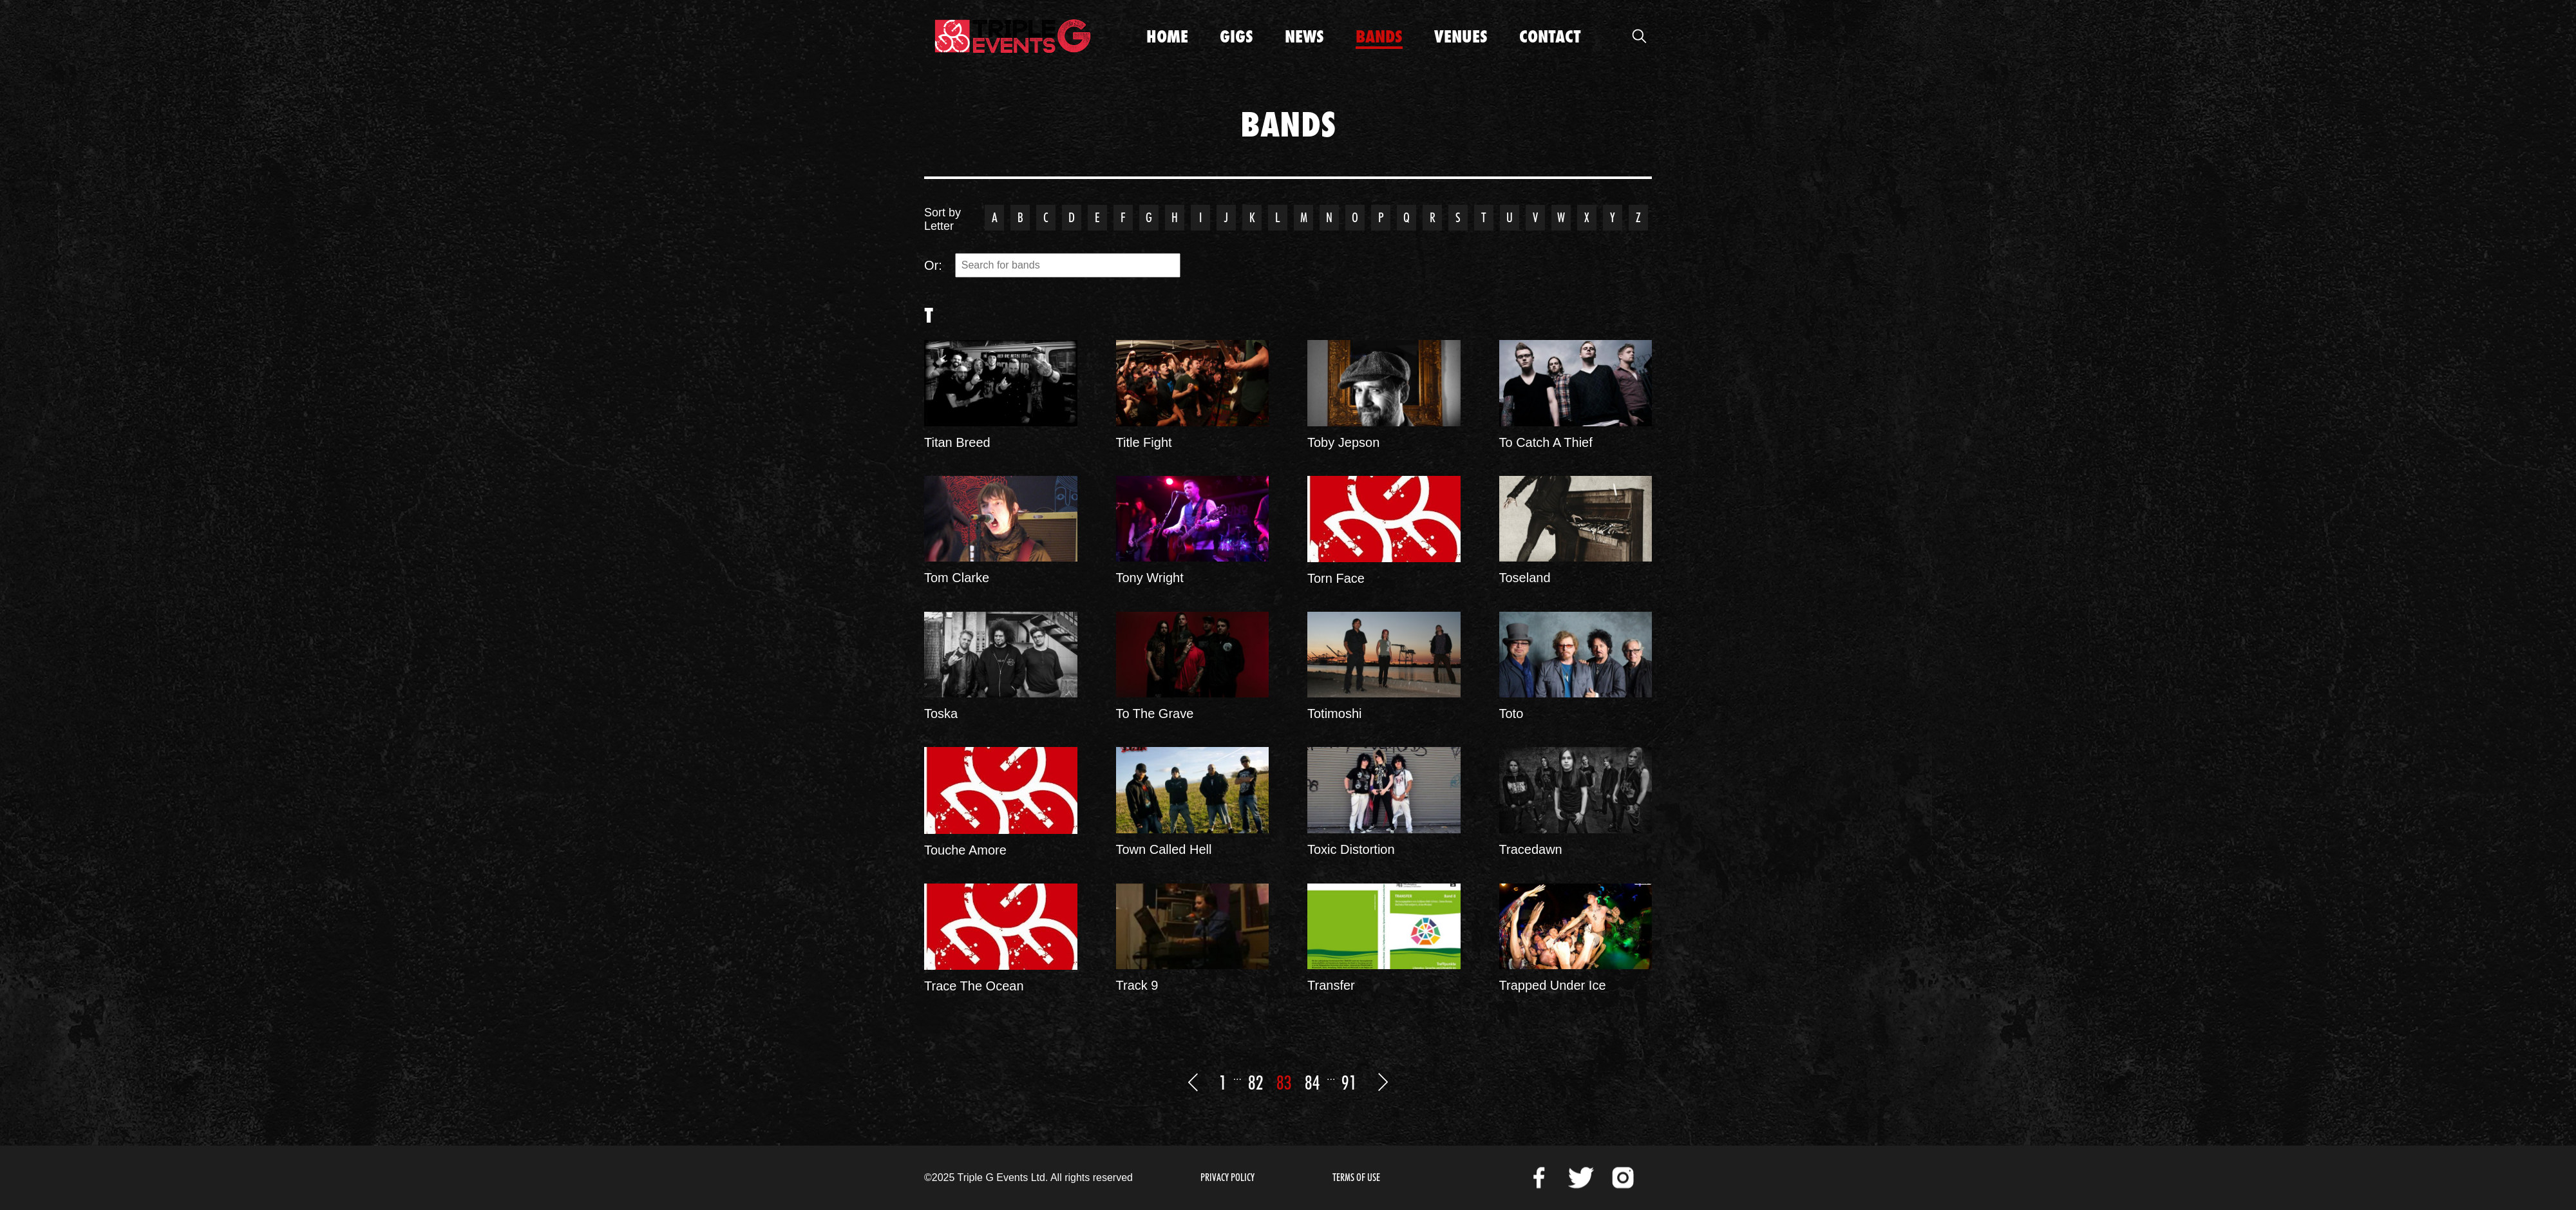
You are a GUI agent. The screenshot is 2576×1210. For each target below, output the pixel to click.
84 (1312, 1082)
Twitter (1581, 1178)
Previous (1193, 1082)
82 (1256, 1082)
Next (1382, 1082)
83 (1284, 1082)
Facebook (1539, 1178)
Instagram (1623, 1178)
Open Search (1639, 36)
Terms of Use (1356, 1177)
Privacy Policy (1227, 1177)
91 (1349, 1082)
